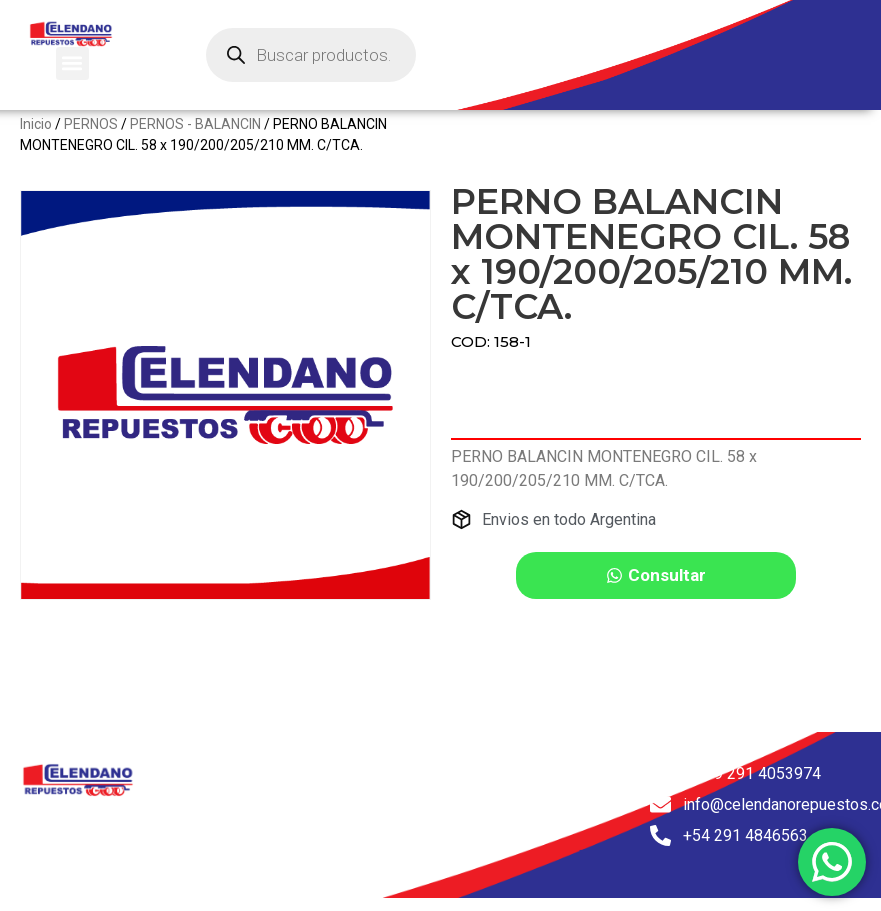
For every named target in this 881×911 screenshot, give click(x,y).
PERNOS (91, 140)
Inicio (36, 140)
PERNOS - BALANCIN (195, 140)
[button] (72, 63)
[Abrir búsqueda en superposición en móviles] (311, 55)
